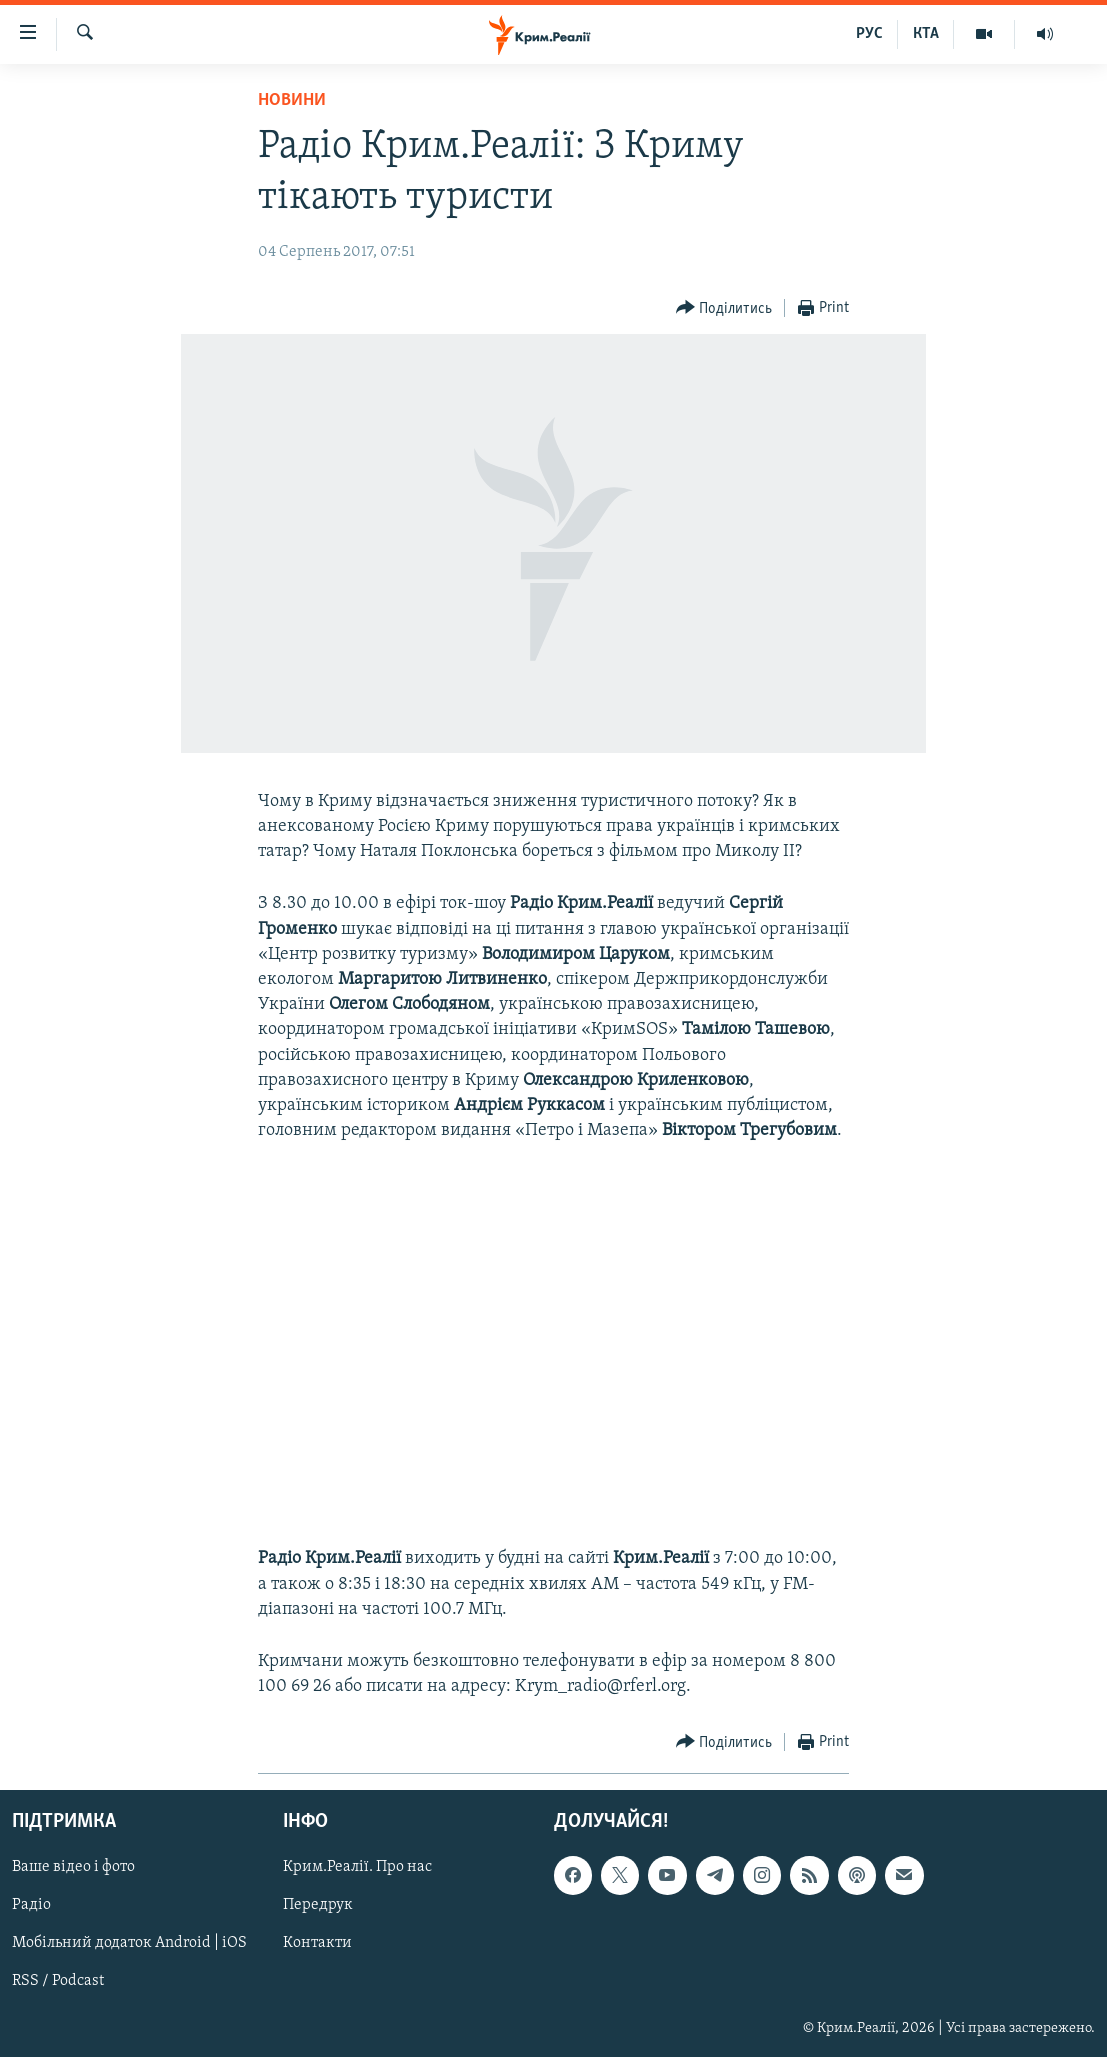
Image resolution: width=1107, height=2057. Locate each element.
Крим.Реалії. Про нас (357, 1867)
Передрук (318, 1905)
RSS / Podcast (58, 1981)
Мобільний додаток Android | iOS (129, 1943)
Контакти (317, 1943)
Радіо (31, 1905)
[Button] (724, 308)
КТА (926, 34)
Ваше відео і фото (73, 1867)
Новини (292, 100)
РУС (869, 34)
